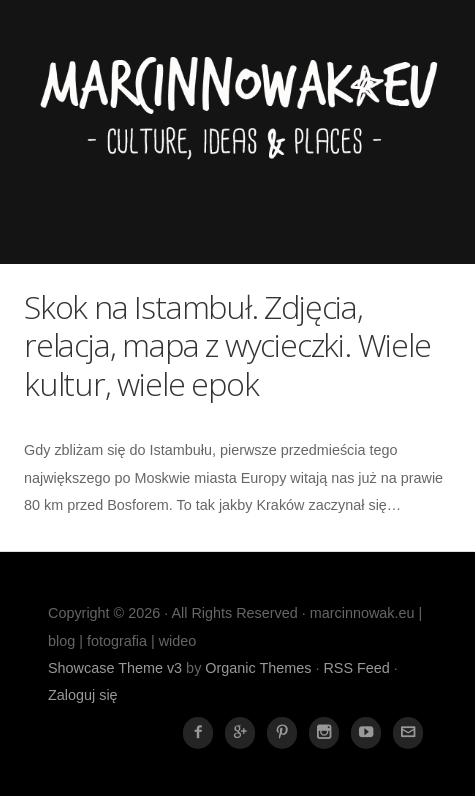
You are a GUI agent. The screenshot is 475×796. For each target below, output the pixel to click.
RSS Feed (356, 668)
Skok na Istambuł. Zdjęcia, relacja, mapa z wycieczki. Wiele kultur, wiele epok (227, 345)
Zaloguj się (83, 695)
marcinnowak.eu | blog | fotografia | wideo (237, 126)
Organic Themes (258, 668)
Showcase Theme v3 (115, 668)
